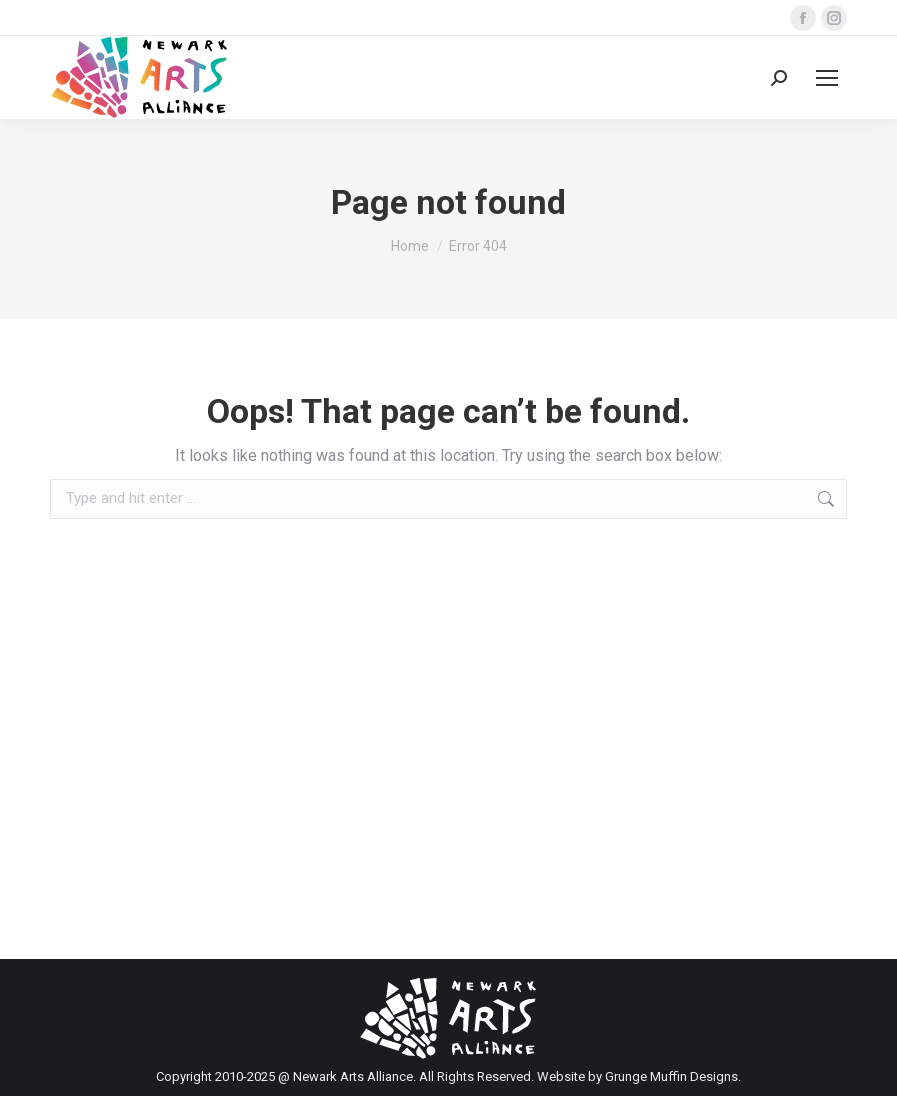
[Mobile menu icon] (827, 78)
